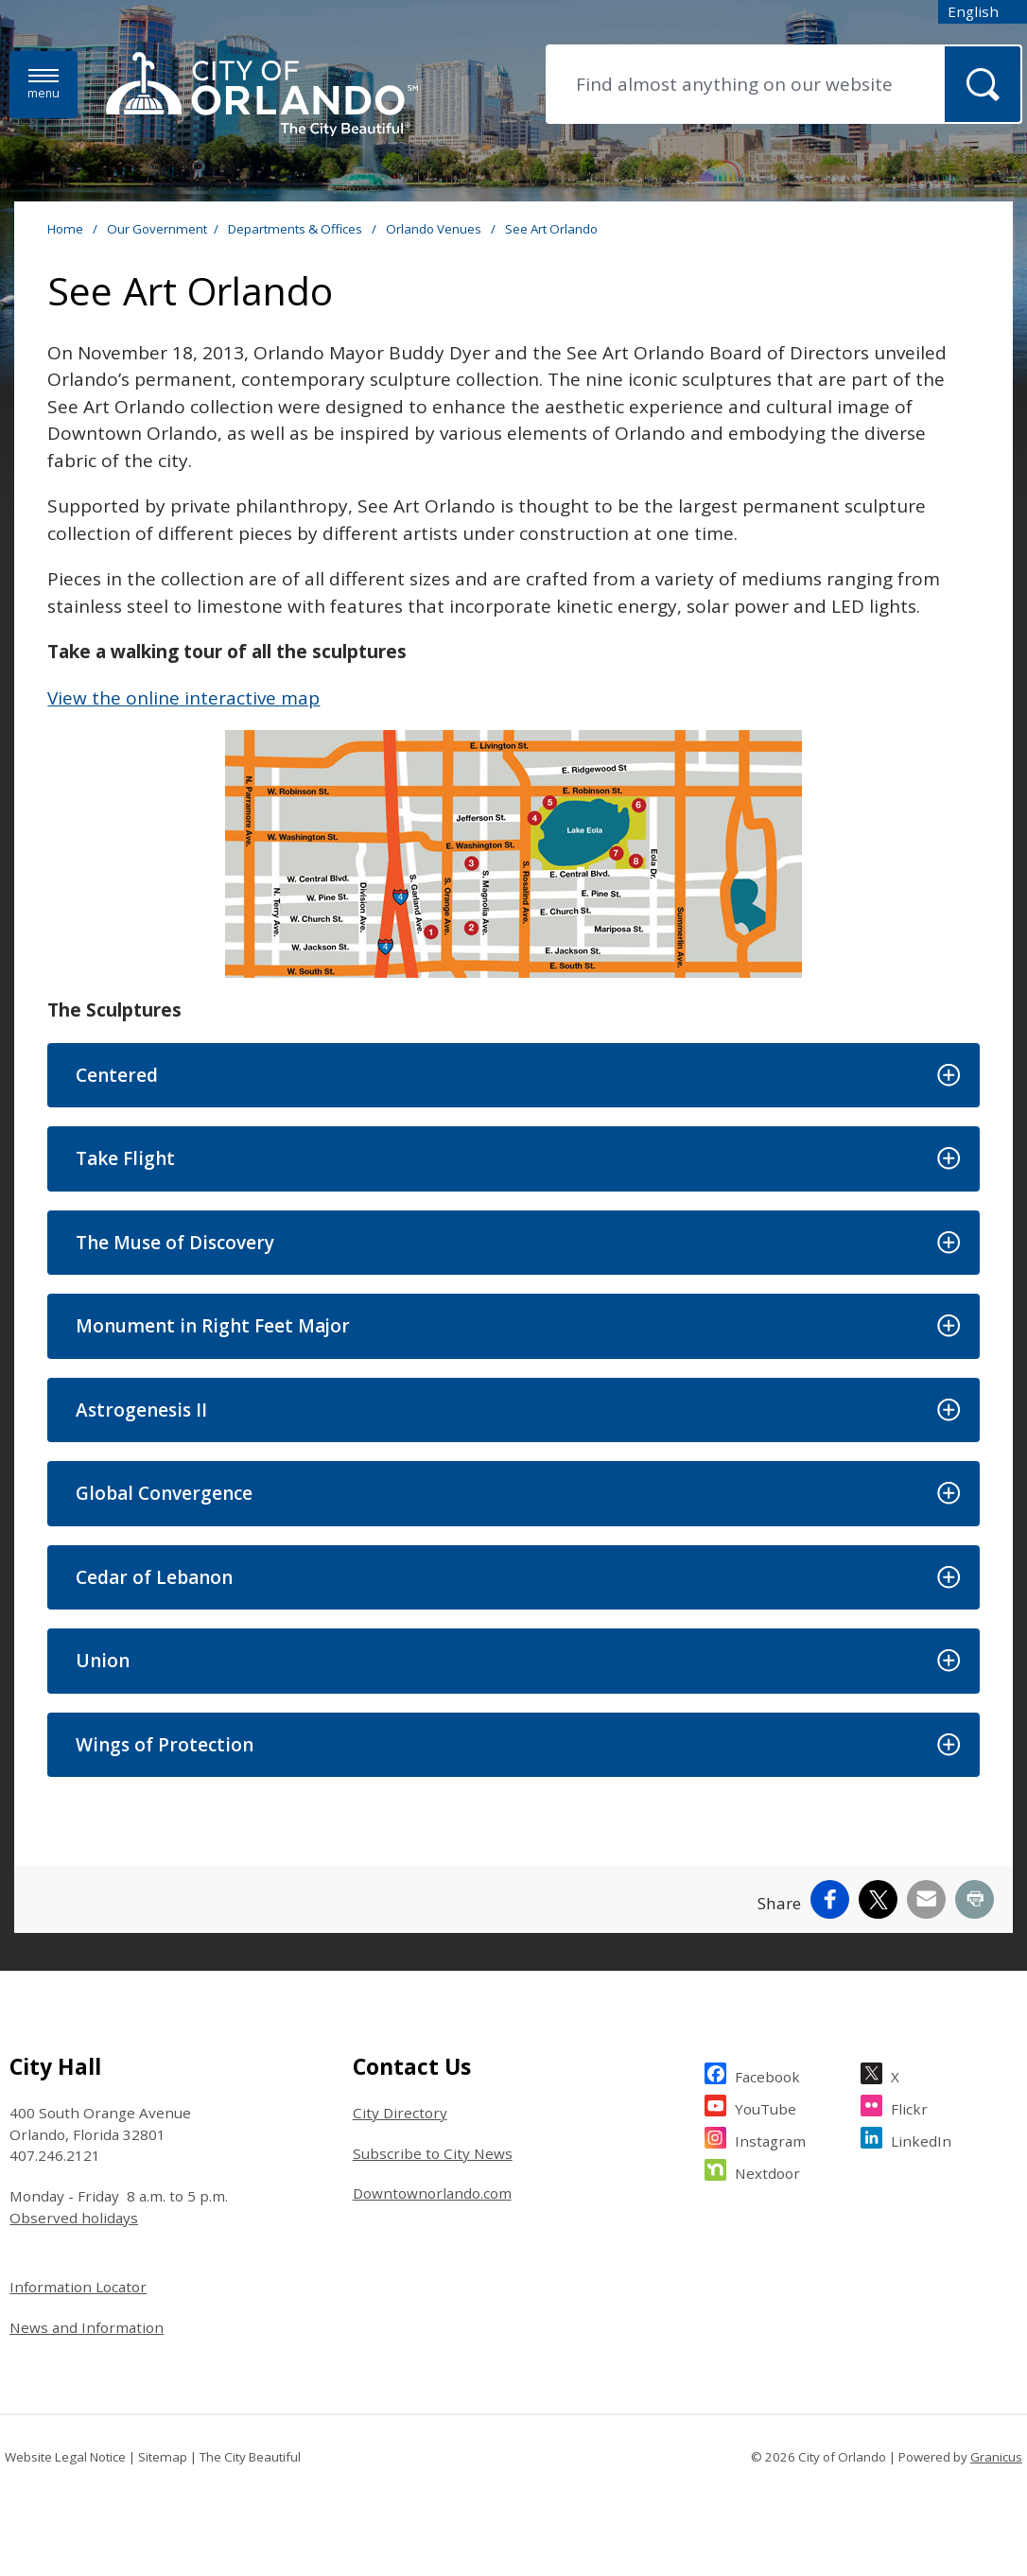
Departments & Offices (296, 228)
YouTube (765, 2106)
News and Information (86, 2327)
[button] (513, 1075)
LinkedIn (921, 2138)
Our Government (157, 228)
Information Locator (78, 2286)
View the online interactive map (183, 698)
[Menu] (43, 84)
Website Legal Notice (65, 2456)
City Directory (400, 2112)
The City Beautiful (250, 2456)
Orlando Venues (435, 228)
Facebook (767, 2074)
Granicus (996, 2456)
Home (65, 228)
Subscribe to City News (433, 2153)
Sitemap (162, 2456)
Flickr (909, 2106)
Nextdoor (767, 2171)
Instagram (770, 2138)
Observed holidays (73, 2217)
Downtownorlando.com (432, 2193)
